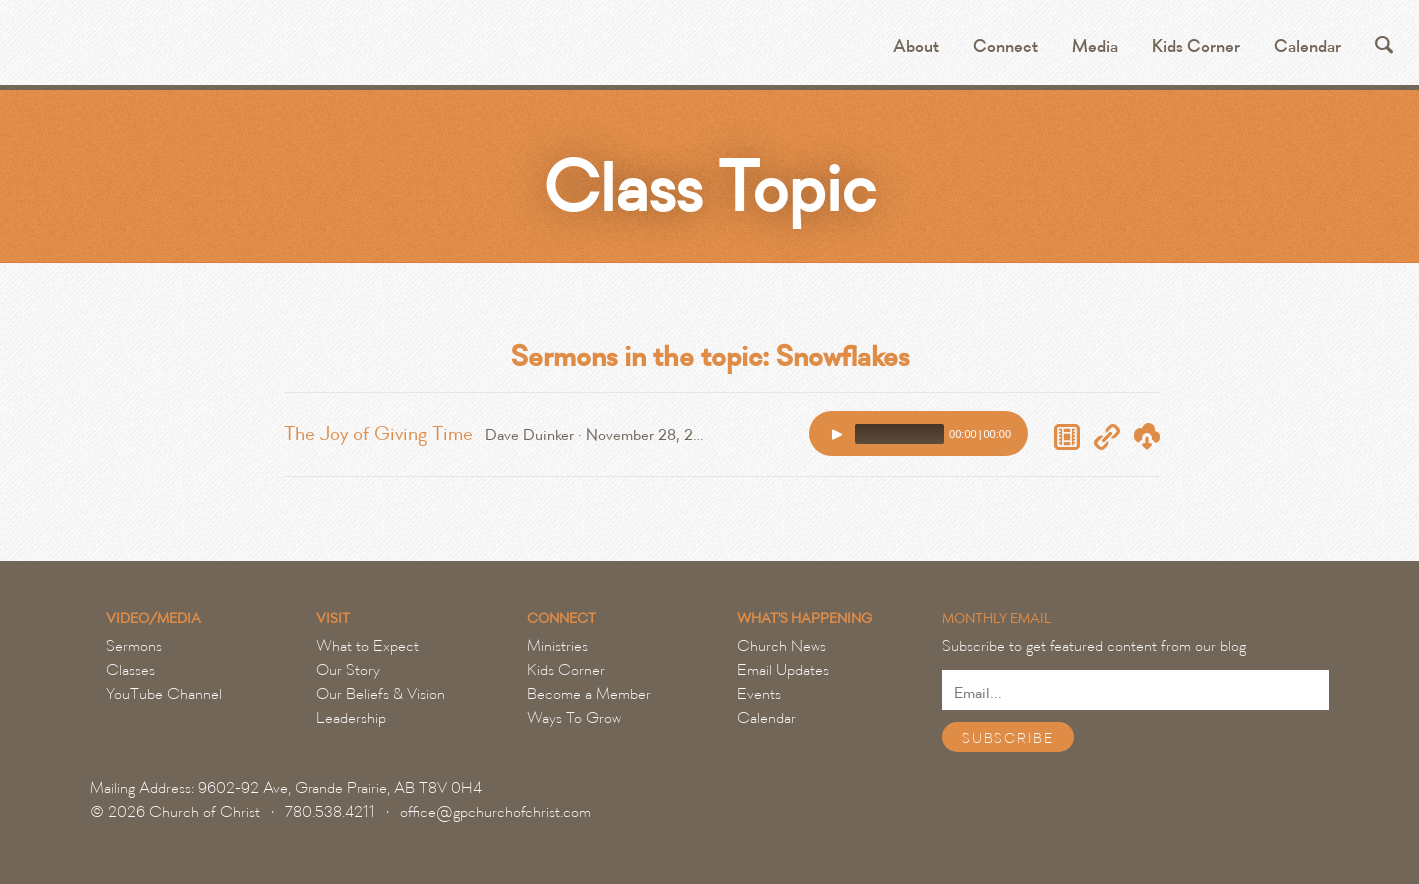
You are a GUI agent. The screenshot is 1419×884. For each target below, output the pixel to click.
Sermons (134, 646)
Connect (1005, 46)
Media (1095, 46)
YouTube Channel (164, 694)
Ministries (557, 646)
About (916, 46)
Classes (130, 670)
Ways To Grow (574, 718)
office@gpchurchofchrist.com (495, 812)
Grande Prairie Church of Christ (256, 50)
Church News (781, 646)
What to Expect (367, 646)
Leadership (351, 718)
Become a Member (589, 694)
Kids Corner (1196, 46)
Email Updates (783, 670)
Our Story (348, 670)
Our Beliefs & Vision (380, 694)
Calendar (1307, 46)
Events (759, 694)
